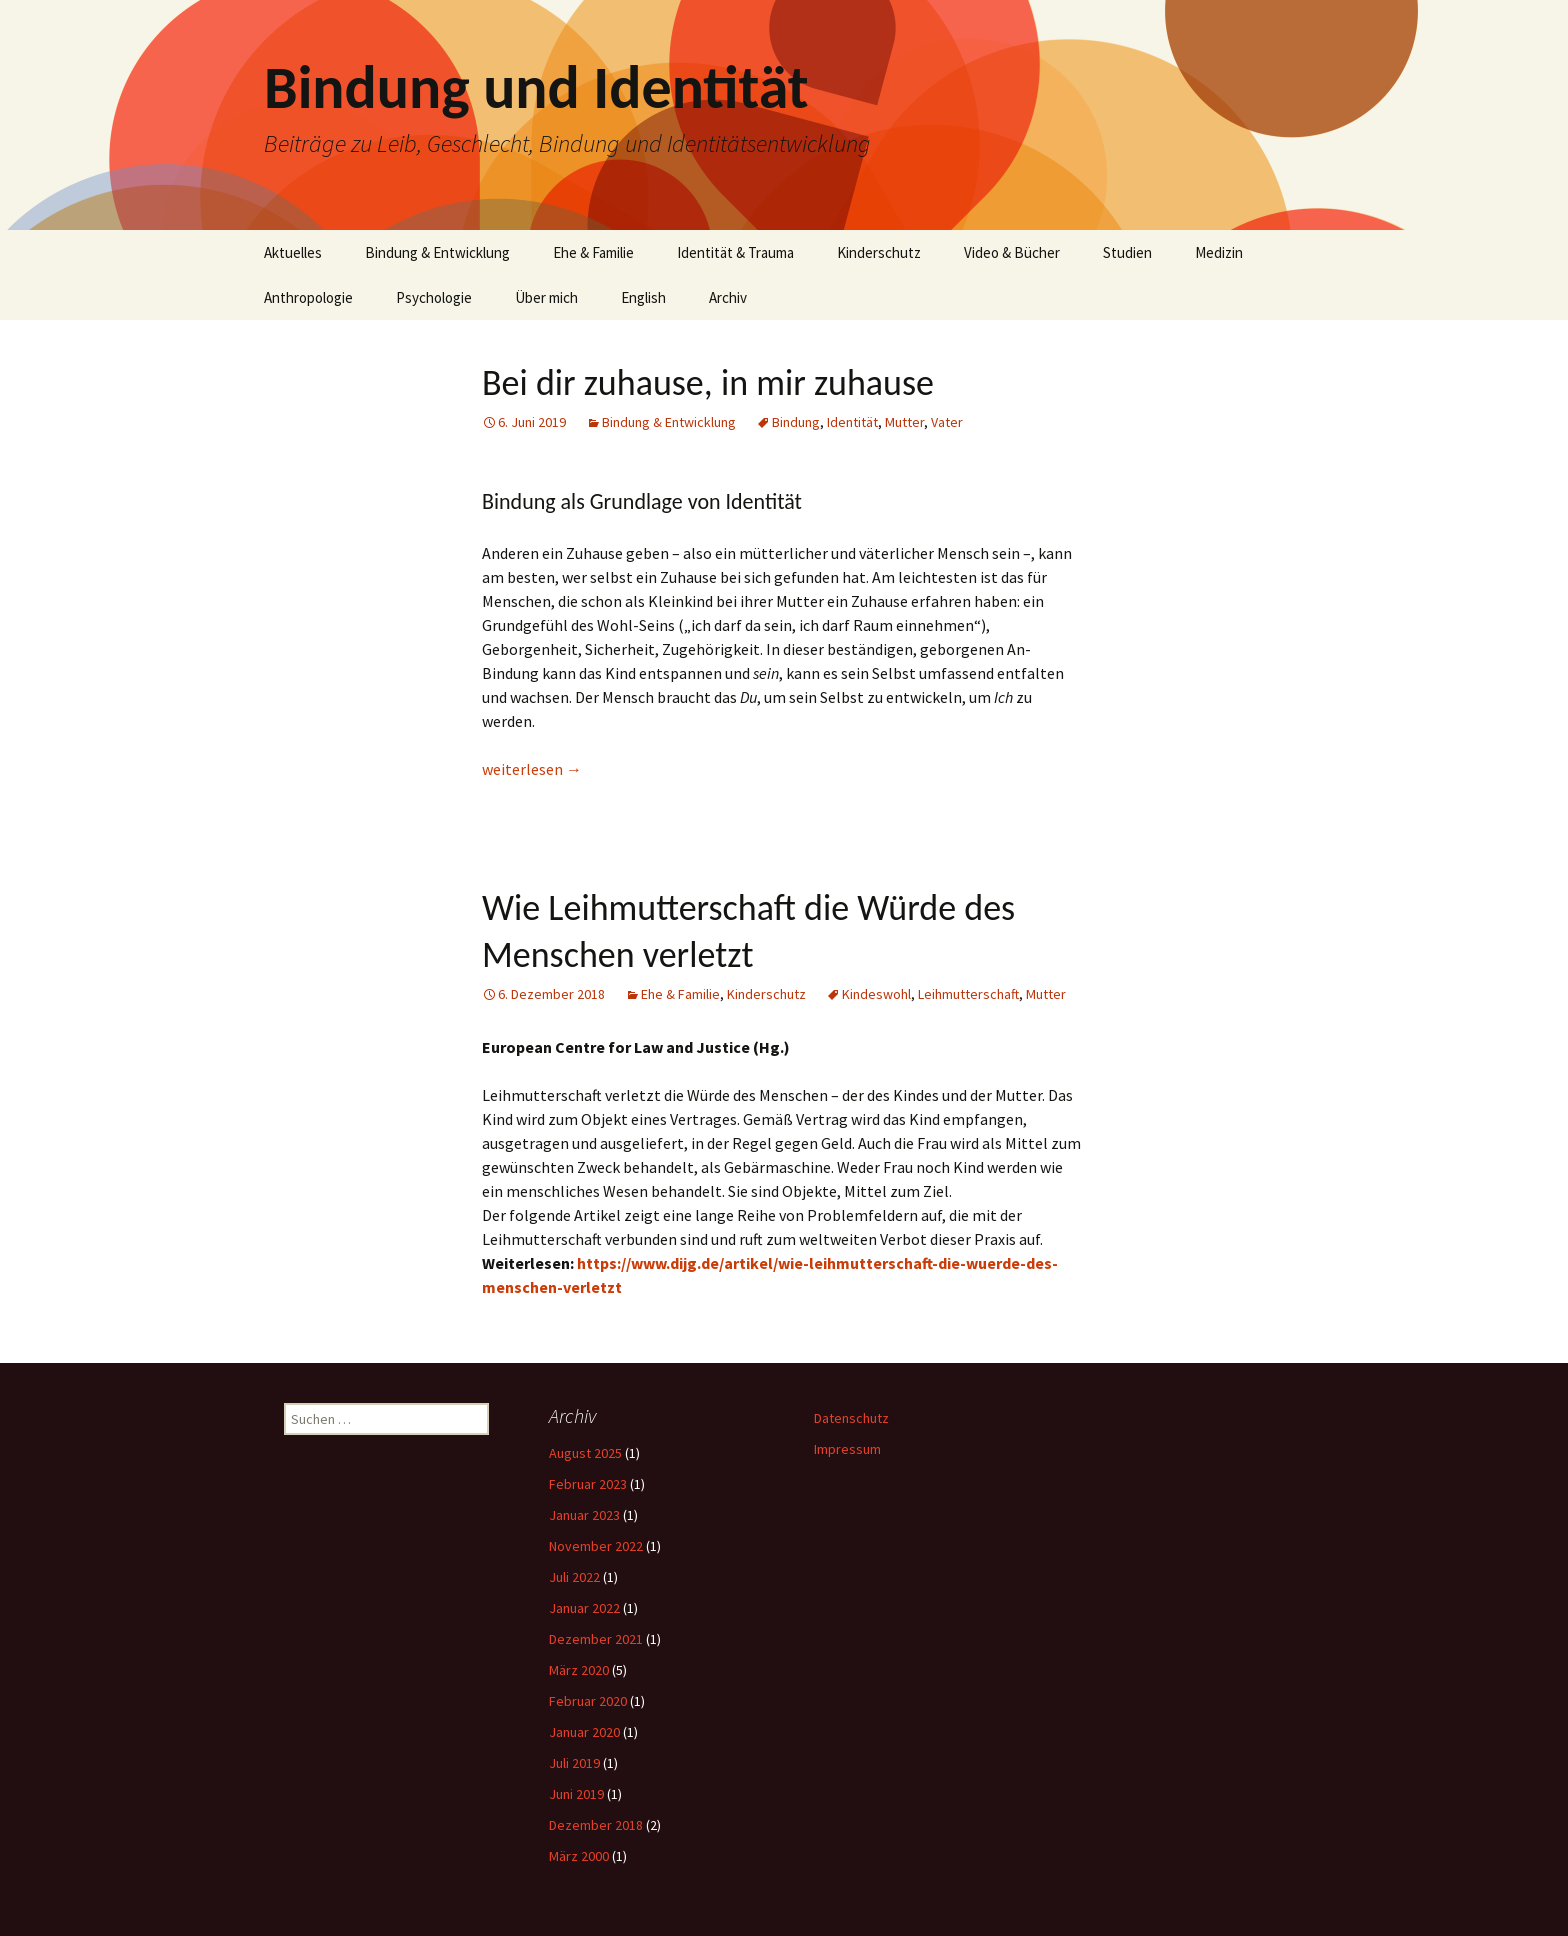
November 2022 (596, 1546)
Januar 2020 (584, 1732)
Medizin (1219, 252)
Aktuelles (293, 252)
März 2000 (579, 1856)
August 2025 (585, 1453)
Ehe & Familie (593, 252)
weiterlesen (532, 769)
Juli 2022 (574, 1577)
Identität (852, 422)
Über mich (546, 297)
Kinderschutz (879, 252)
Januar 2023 (584, 1515)
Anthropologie (308, 297)
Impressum (847, 1449)
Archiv (728, 297)
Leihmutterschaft (968, 994)
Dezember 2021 (596, 1639)
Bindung (796, 422)
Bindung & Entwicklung (437, 252)
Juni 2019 (576, 1794)
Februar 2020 (588, 1701)
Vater (947, 422)
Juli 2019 (574, 1763)
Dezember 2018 (596, 1825)
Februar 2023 (588, 1484)
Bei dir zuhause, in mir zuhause (708, 383)
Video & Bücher (1012, 252)
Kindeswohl (876, 994)
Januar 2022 (584, 1608)
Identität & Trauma (735, 252)
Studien (1127, 252)
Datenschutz (851, 1418)
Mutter (904, 422)
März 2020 (579, 1670)
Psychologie (434, 297)
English (643, 297)
